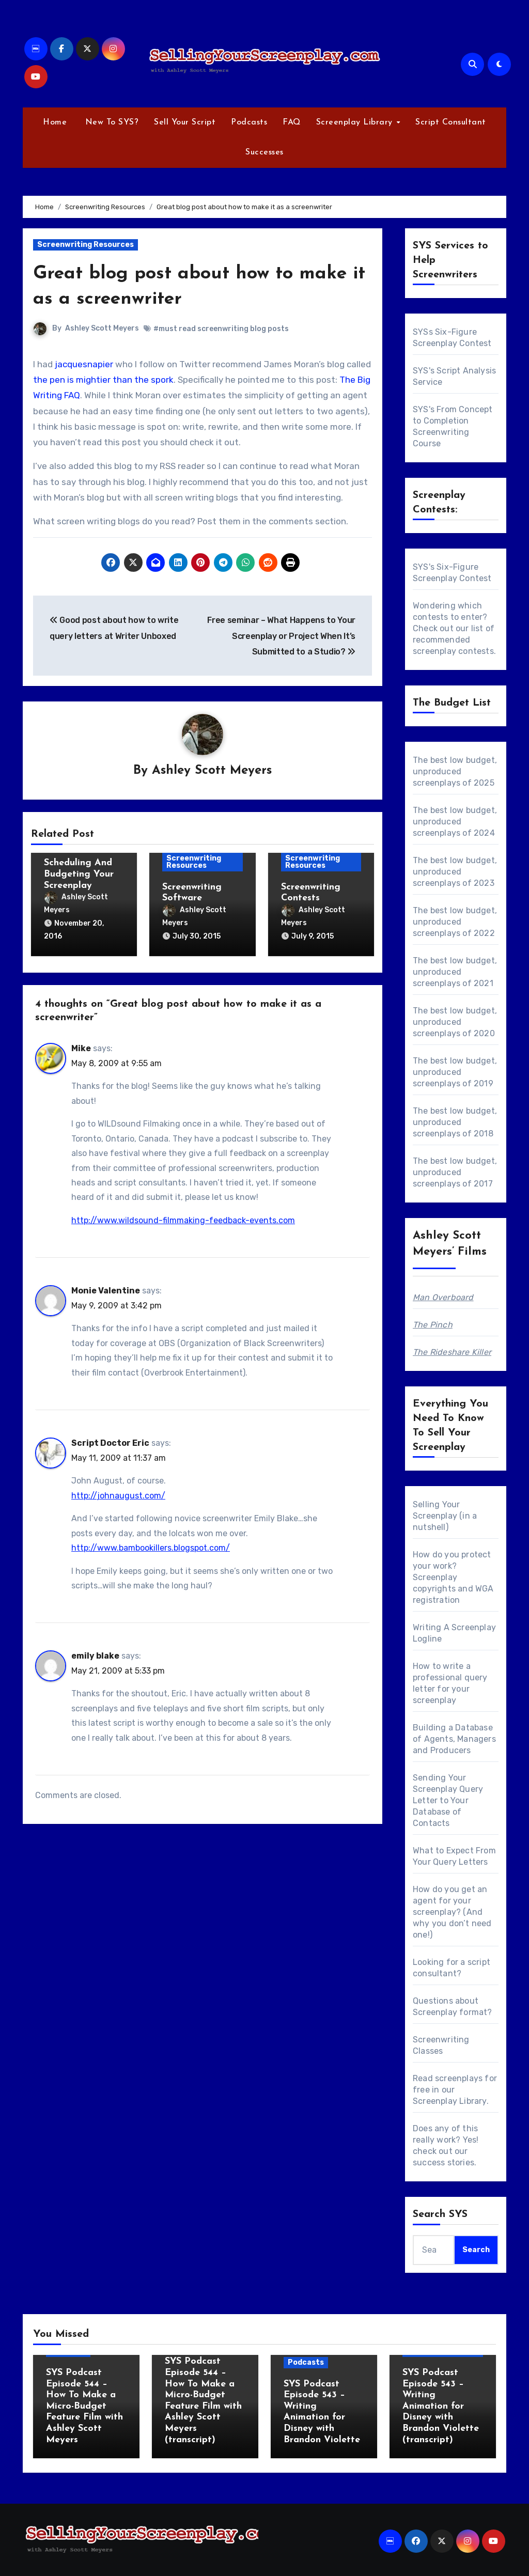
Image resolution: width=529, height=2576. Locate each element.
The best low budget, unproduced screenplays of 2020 (455, 1022)
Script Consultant (450, 122)
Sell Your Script (184, 122)
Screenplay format (450, 2012)
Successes (264, 152)
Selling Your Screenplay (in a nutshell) (445, 1516)
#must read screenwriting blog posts (221, 328)
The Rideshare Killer (452, 1352)
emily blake (95, 1652)
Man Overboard (443, 1297)
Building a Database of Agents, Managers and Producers (454, 1739)
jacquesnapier (84, 364)
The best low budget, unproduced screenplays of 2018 (455, 1122)
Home (55, 122)
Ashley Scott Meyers (102, 328)
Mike (81, 1045)
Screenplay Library (356, 122)
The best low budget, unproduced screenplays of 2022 (455, 921)
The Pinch (433, 1325)
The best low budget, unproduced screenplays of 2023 (455, 871)
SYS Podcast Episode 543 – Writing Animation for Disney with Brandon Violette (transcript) (440, 2406)
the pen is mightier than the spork (103, 379)
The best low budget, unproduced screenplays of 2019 (455, 1072)
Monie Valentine (105, 1287)
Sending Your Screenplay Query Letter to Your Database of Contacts (448, 1800)
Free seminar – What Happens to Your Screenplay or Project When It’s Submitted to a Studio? (281, 636)
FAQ (292, 122)
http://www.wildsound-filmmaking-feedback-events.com (183, 1217)
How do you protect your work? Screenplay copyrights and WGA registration (453, 1577)
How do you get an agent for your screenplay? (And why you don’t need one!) (452, 1912)
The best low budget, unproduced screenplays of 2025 (455, 771)
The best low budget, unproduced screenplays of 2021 (455, 972)
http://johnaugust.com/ (118, 1492)
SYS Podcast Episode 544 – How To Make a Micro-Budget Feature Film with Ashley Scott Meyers (84, 2406)
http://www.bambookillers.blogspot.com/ (150, 1544)
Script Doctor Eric (110, 1439)
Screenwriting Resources (85, 244)
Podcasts (249, 122)
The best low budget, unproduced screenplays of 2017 (455, 1172)
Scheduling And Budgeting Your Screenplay (79, 875)
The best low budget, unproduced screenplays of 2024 (455, 821)
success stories (443, 2162)
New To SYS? (110, 122)
